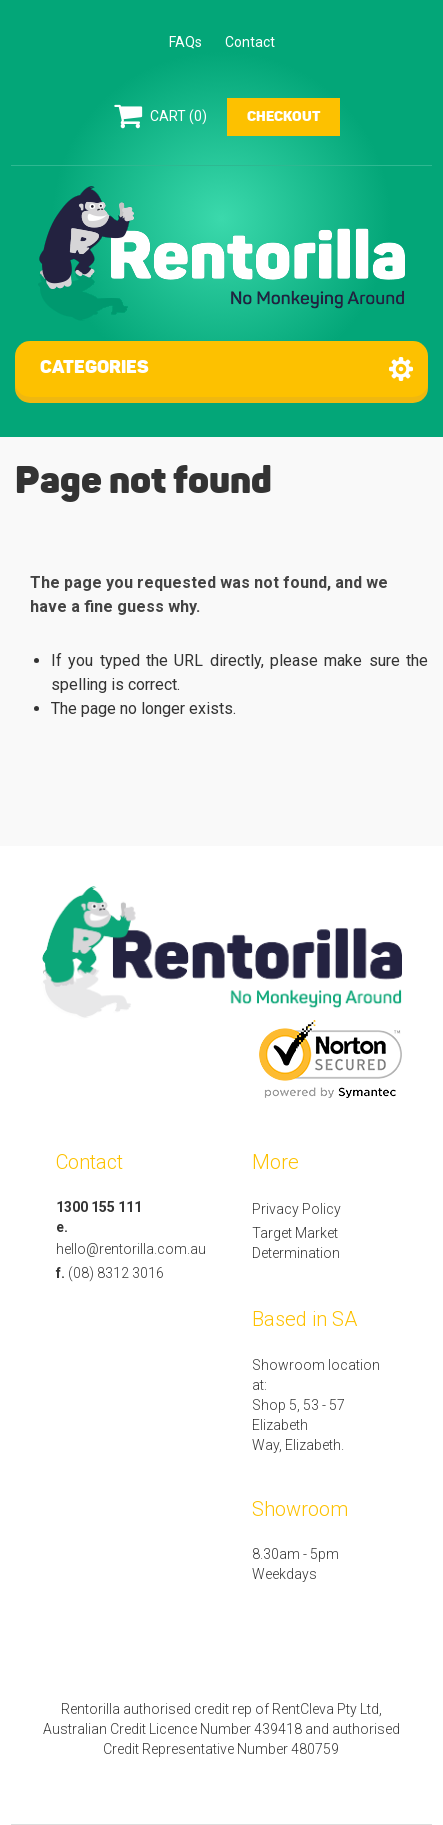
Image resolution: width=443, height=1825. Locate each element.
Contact (250, 42)
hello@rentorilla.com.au (131, 1249)
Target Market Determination (296, 1243)
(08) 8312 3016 (116, 1273)
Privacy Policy (296, 1209)
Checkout (283, 117)
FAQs (185, 42)
